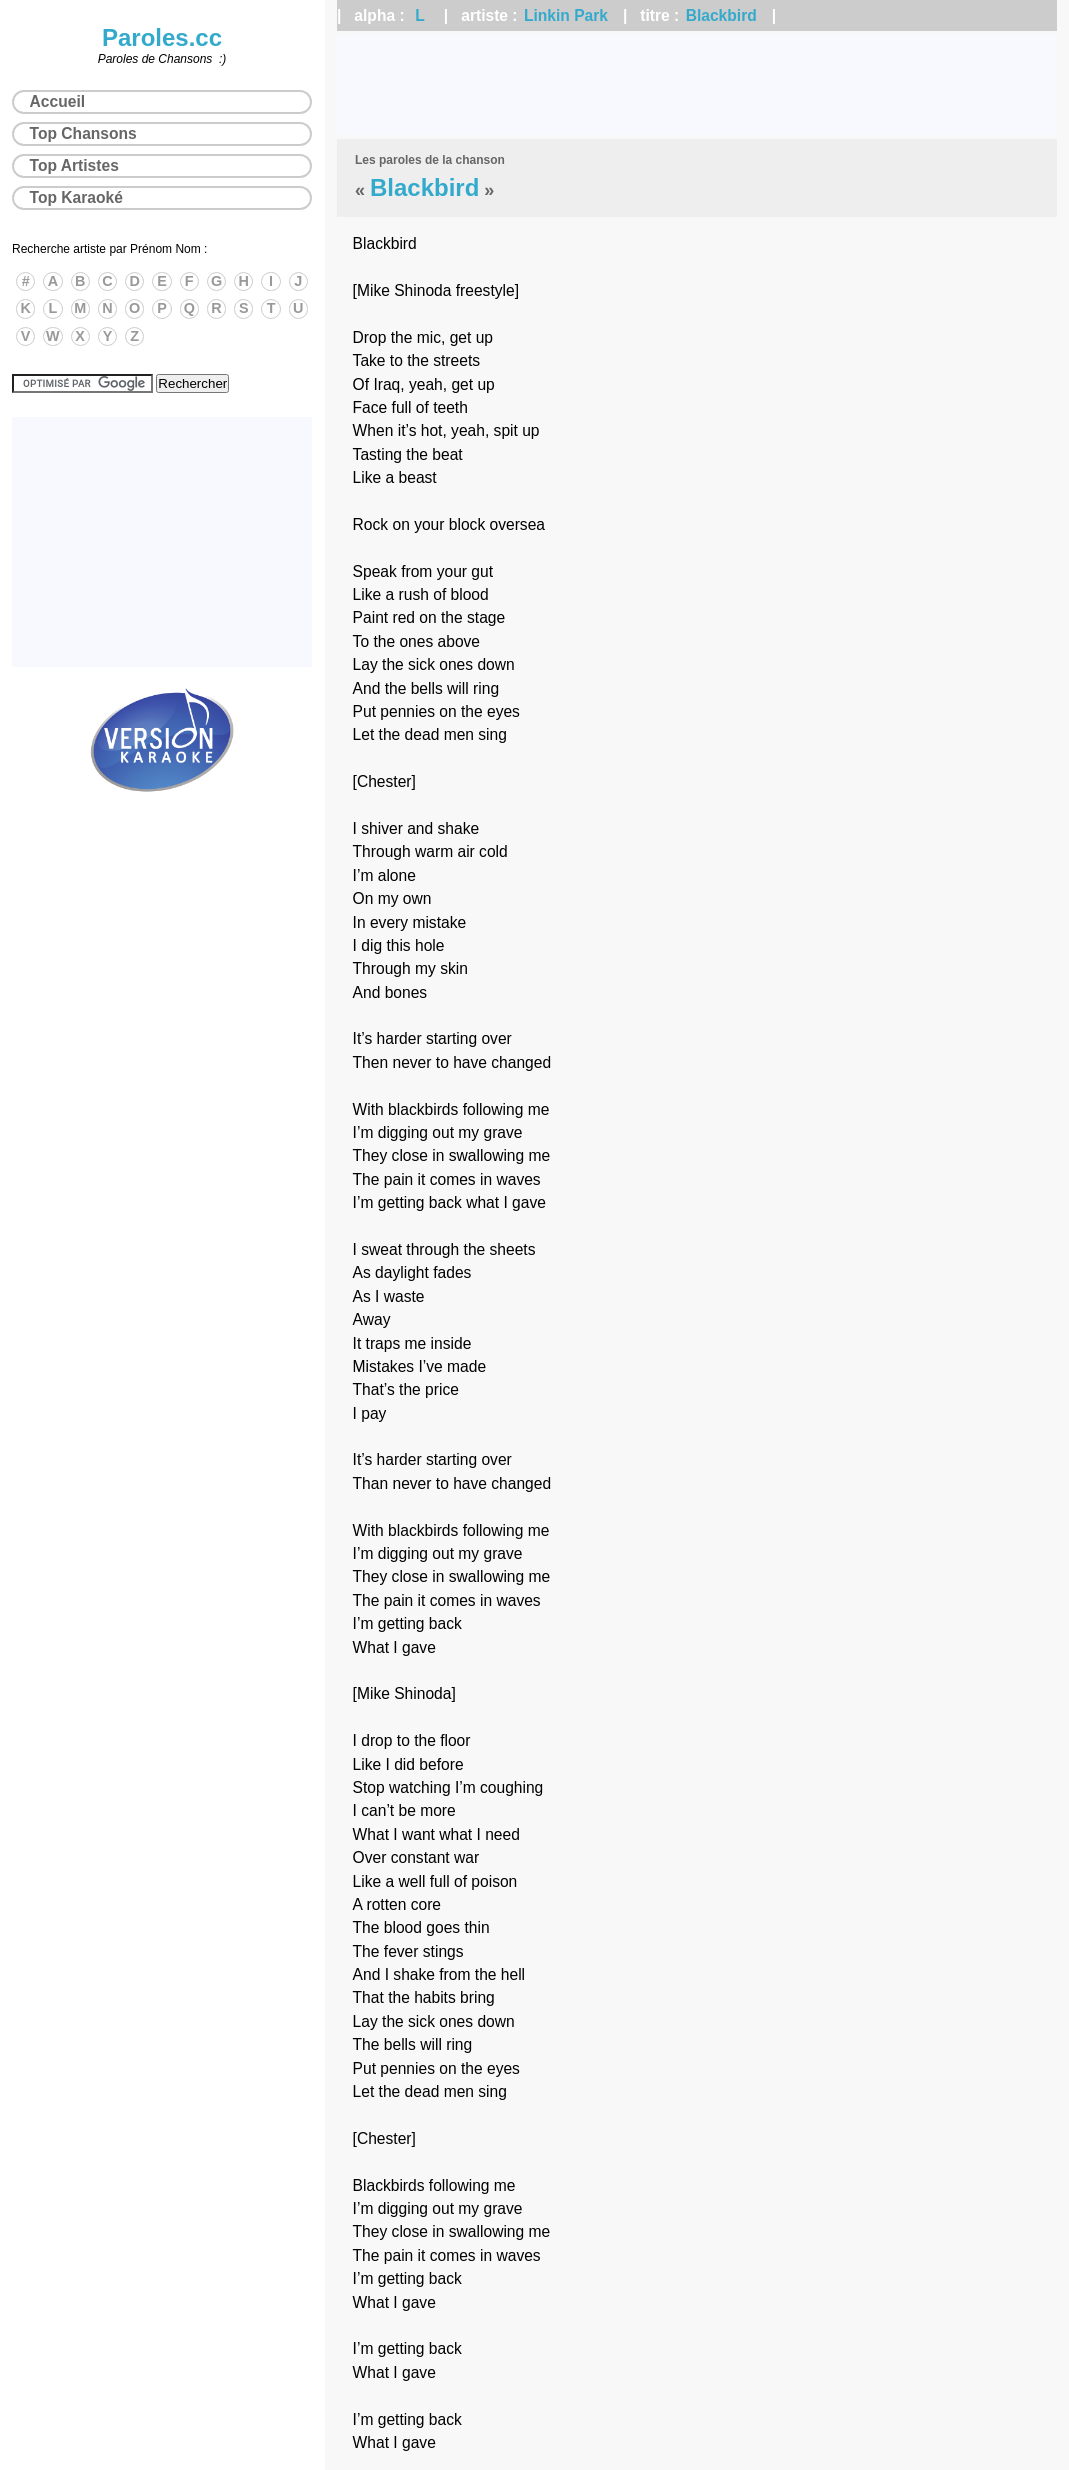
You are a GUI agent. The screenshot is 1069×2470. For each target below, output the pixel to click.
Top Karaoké (76, 197)
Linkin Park (566, 15)
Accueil (57, 101)
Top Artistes (74, 165)
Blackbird (721, 15)
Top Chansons (83, 133)
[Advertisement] (697, 85)
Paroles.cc (162, 37)
